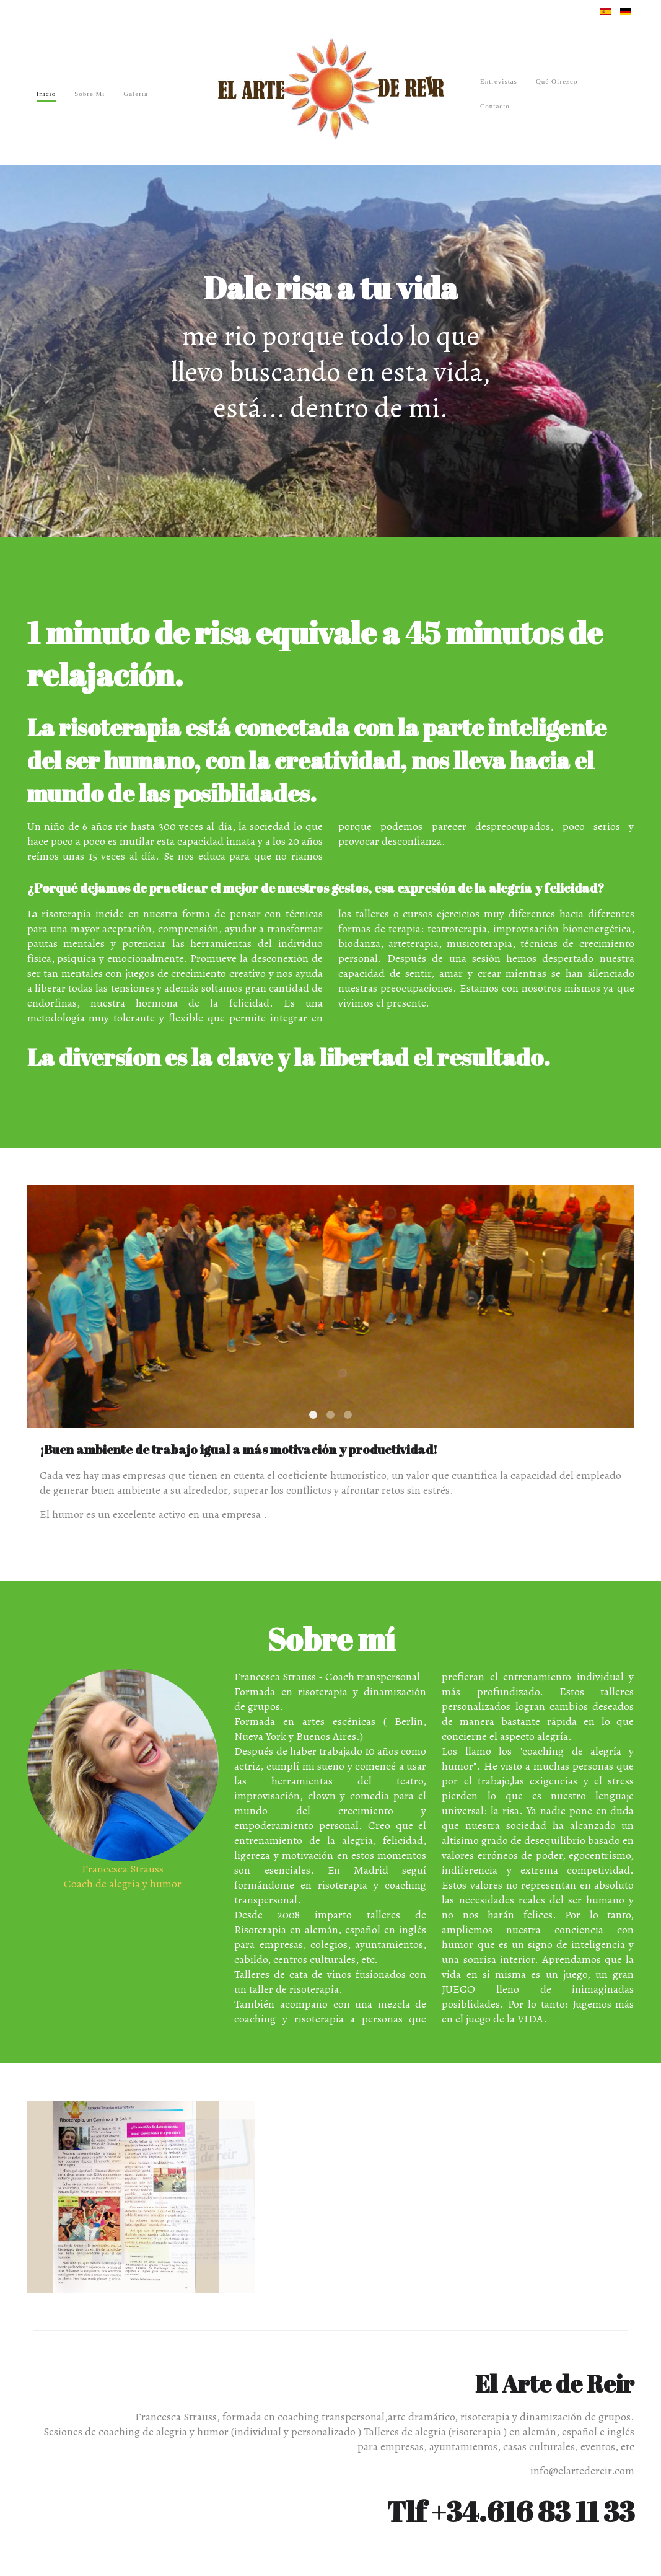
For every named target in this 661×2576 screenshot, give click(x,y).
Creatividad (330, 1415)
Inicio (46, 93)
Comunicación (348, 1415)
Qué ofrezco (557, 81)
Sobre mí (89, 93)
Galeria (135, 93)
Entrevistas (498, 81)
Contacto (495, 106)
